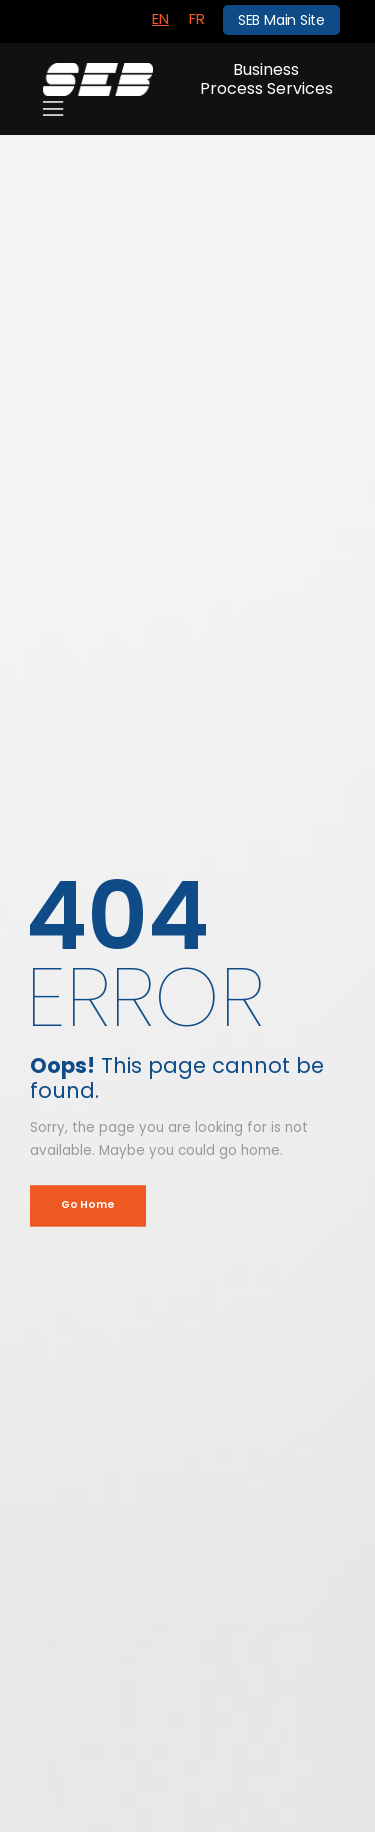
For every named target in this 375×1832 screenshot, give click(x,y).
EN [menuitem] (160, 18)
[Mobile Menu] (53, 109)
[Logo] (98, 79)
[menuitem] (160, 19)
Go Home (87, 1205)
